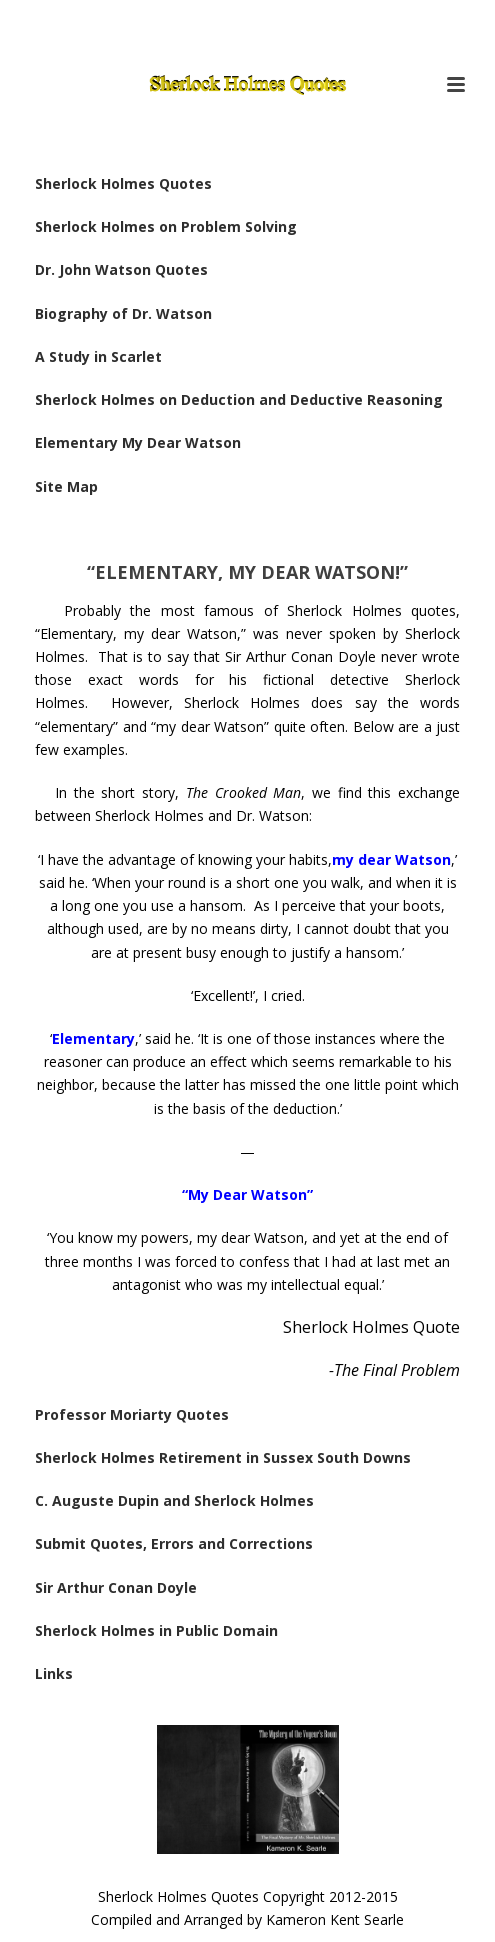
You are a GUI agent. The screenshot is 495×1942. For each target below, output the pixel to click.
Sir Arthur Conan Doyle (116, 1587)
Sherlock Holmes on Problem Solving (166, 226)
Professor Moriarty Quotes (132, 1414)
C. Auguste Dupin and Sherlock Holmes (174, 1500)
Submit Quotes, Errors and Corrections (174, 1543)
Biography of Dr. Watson (123, 313)
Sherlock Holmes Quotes (123, 183)
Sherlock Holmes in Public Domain (156, 1630)
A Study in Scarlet (98, 356)
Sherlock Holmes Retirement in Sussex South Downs (223, 1457)
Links (54, 1673)
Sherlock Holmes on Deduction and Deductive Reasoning (239, 399)
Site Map (66, 486)
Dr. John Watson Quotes (121, 269)
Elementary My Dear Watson (138, 442)
